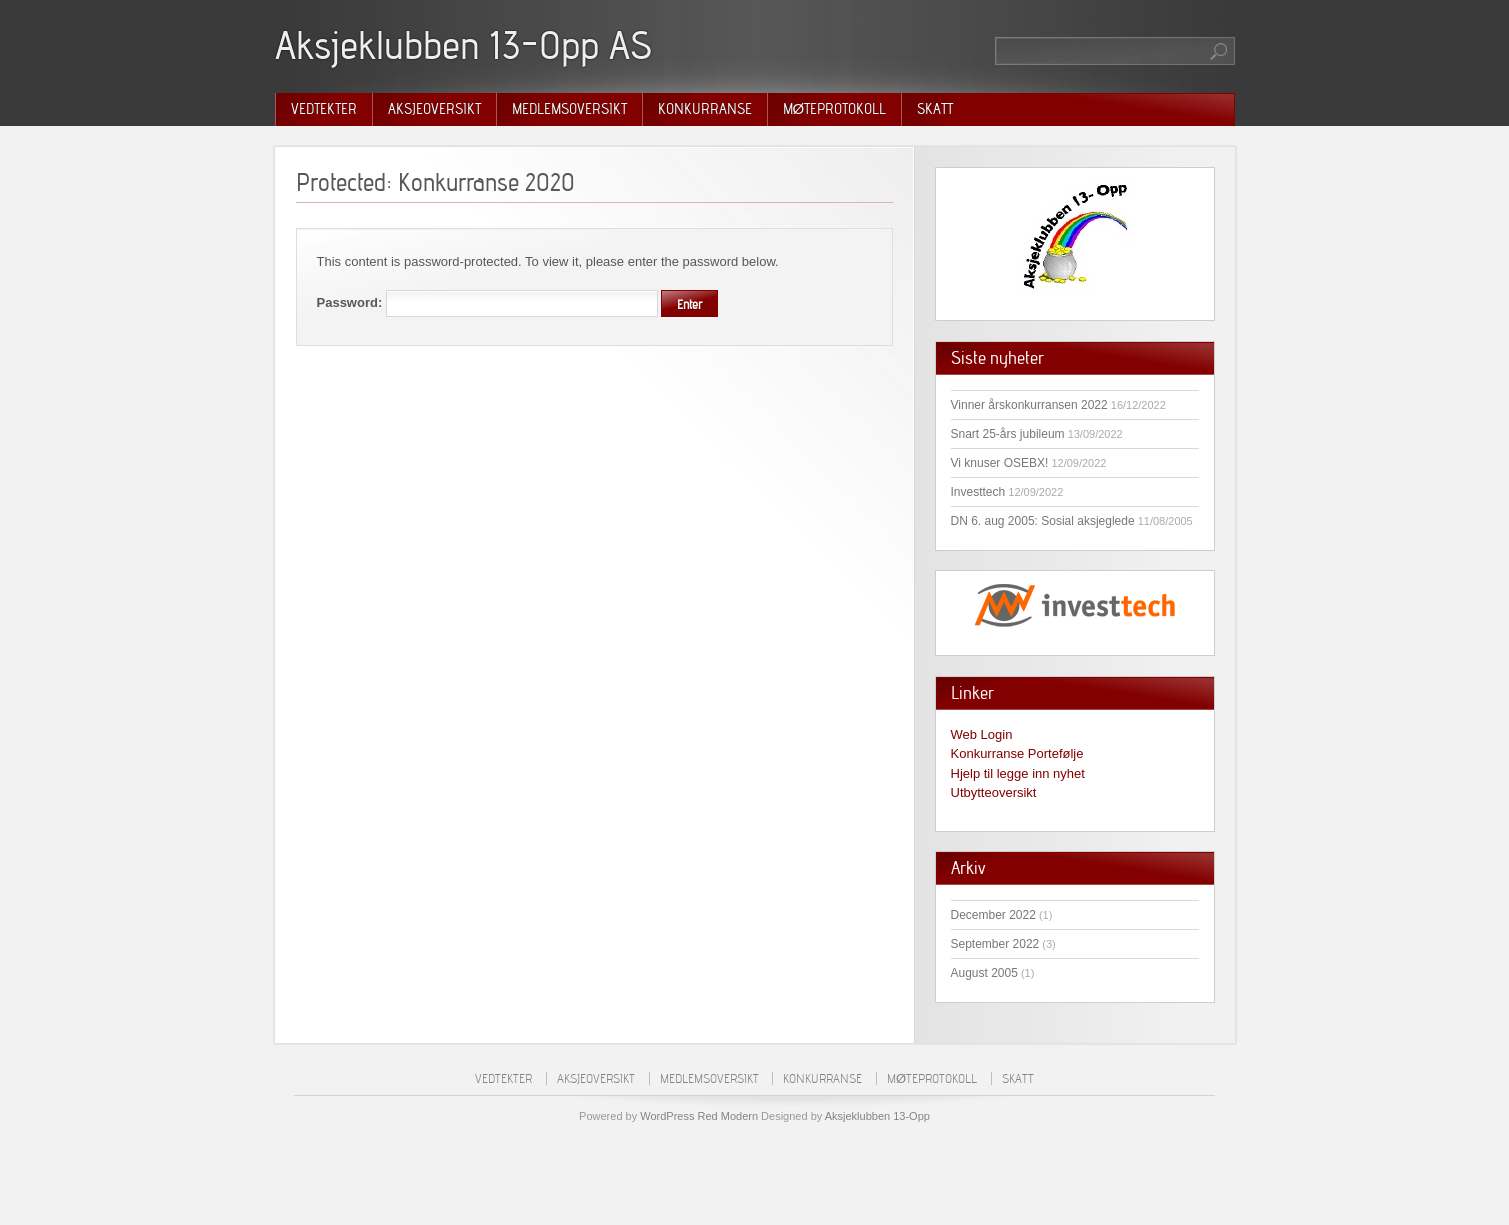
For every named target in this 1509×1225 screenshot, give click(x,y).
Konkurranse (705, 109)
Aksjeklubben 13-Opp (877, 1116)
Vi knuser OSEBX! (1000, 463)
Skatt (935, 109)
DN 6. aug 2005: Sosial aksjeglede (1043, 521)
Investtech (978, 492)
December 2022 (993, 915)
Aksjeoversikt (434, 109)
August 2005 (984, 973)
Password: (487, 302)
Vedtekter (324, 109)
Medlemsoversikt (569, 109)
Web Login (982, 734)
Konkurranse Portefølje (1017, 753)
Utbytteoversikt (994, 792)
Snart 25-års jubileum (1008, 434)
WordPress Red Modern (699, 1116)
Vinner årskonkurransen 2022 (1029, 405)
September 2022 (995, 944)
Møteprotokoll (835, 109)
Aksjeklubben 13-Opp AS (463, 45)
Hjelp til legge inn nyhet (1018, 773)
